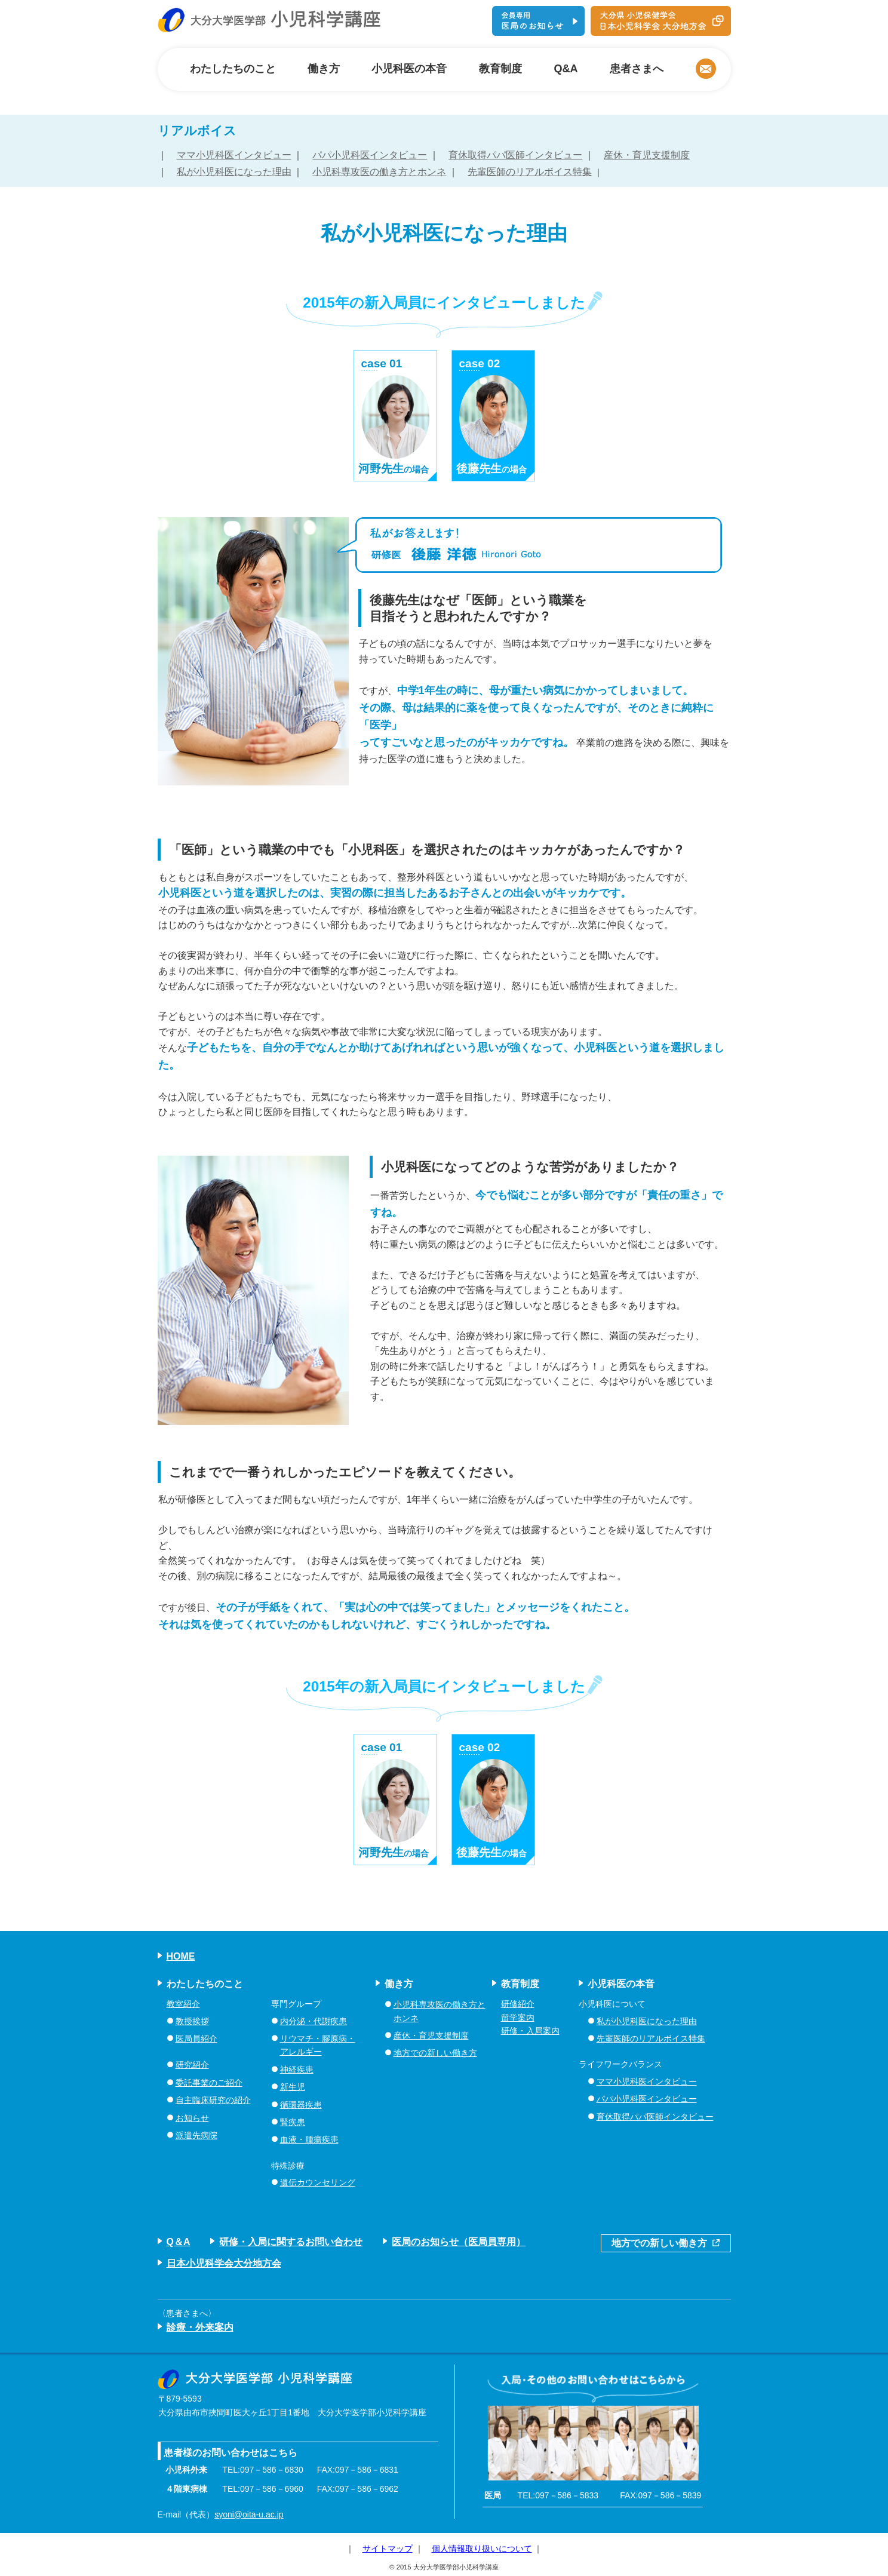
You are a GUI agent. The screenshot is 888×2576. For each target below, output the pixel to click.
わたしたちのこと (233, 69)
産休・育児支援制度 (647, 155)
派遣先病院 (196, 2135)
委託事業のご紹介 (209, 2082)
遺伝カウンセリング (317, 2182)
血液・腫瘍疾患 (309, 2139)
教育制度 (500, 69)
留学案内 (517, 2017)
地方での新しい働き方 (435, 2053)
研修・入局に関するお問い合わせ (290, 2242)
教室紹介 (183, 2004)
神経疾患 (297, 2069)
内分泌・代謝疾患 (313, 2021)
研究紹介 (192, 2065)
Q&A (565, 69)
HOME (181, 1956)
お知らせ (192, 2118)
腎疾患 (292, 2122)
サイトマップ (387, 2548)
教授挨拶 (192, 2021)
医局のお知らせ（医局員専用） (459, 2242)
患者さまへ (636, 69)
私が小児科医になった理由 (234, 172)
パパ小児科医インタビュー (369, 155)
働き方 (324, 69)
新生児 (292, 2087)
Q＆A (178, 2242)
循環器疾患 (301, 2105)
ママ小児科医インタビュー (234, 155)
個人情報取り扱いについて (482, 2548)
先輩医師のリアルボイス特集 (530, 172)
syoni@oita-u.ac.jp (248, 2514)
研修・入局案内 (530, 2030)
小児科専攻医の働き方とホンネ (379, 172)
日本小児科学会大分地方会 (224, 2263)
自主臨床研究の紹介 (213, 2100)
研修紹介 (517, 2004)
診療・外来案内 (200, 2327)
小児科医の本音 (409, 69)
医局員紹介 (196, 2038)
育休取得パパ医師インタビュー (515, 155)
